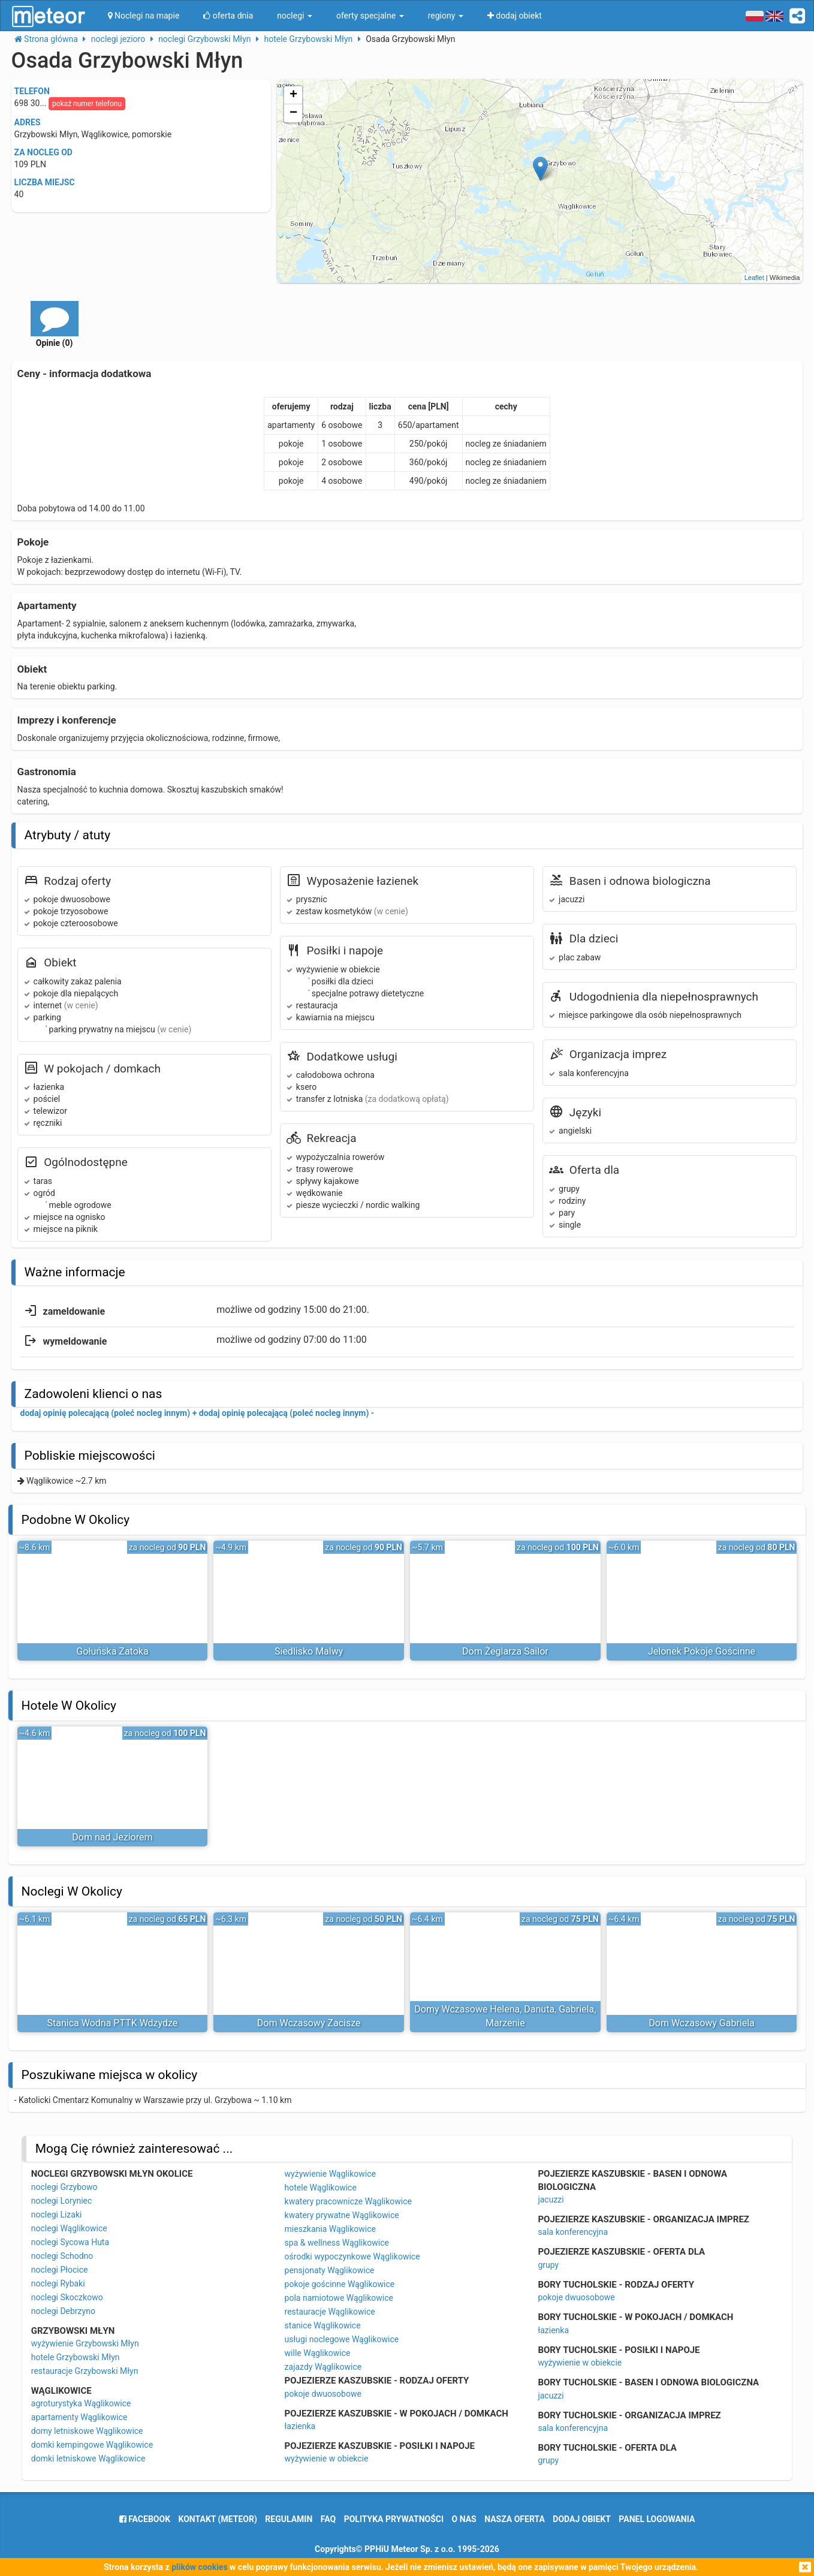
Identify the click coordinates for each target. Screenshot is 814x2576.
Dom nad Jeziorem (112, 1837)
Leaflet (754, 277)
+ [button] (293, 95)
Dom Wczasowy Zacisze (309, 2023)
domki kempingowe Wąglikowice (92, 2445)
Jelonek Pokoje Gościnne (701, 1651)
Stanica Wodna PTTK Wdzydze (112, 2023)
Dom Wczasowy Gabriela (702, 2023)
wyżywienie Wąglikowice (330, 2174)
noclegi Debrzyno (63, 2311)
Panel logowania (657, 2519)
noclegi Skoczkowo (67, 2297)
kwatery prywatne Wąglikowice (342, 2215)
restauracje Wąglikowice (330, 2311)
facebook (144, 2519)
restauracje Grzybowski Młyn (84, 2371)
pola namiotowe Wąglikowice (339, 2298)
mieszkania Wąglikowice (330, 2229)
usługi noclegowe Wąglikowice (342, 2339)
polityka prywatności (394, 2519)
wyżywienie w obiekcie (327, 2458)
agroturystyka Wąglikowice (81, 2403)
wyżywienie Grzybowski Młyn (85, 2343)
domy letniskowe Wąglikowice (87, 2431)
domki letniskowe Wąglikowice (88, 2458)
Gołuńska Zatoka (112, 1651)
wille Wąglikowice (318, 2353)
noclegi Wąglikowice (69, 2228)
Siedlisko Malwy (309, 1651)
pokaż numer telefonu (87, 104)
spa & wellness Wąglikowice (337, 2242)
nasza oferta (514, 2519)
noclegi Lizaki (56, 2214)
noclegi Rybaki (58, 2283)
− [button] (293, 113)
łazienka (300, 2426)
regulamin (288, 2519)
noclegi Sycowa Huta (70, 2242)
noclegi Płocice (59, 2269)
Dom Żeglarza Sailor (505, 1651)
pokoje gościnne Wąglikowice (340, 2284)
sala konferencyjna (573, 2232)
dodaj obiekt (582, 2519)
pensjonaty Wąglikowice (330, 2270)
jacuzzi (550, 2199)
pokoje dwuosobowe (323, 2394)
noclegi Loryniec (61, 2201)
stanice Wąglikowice (323, 2325)
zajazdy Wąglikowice (323, 2367)
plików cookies (199, 2567)
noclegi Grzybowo (64, 2187)
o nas (464, 2519)
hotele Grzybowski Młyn (75, 2357)
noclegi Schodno (62, 2256)
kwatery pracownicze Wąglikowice (348, 2201)
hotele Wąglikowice (321, 2187)
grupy (548, 2265)
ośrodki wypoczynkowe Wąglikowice (352, 2256)
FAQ (328, 2519)
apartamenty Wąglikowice (79, 2417)
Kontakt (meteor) (218, 2519)
